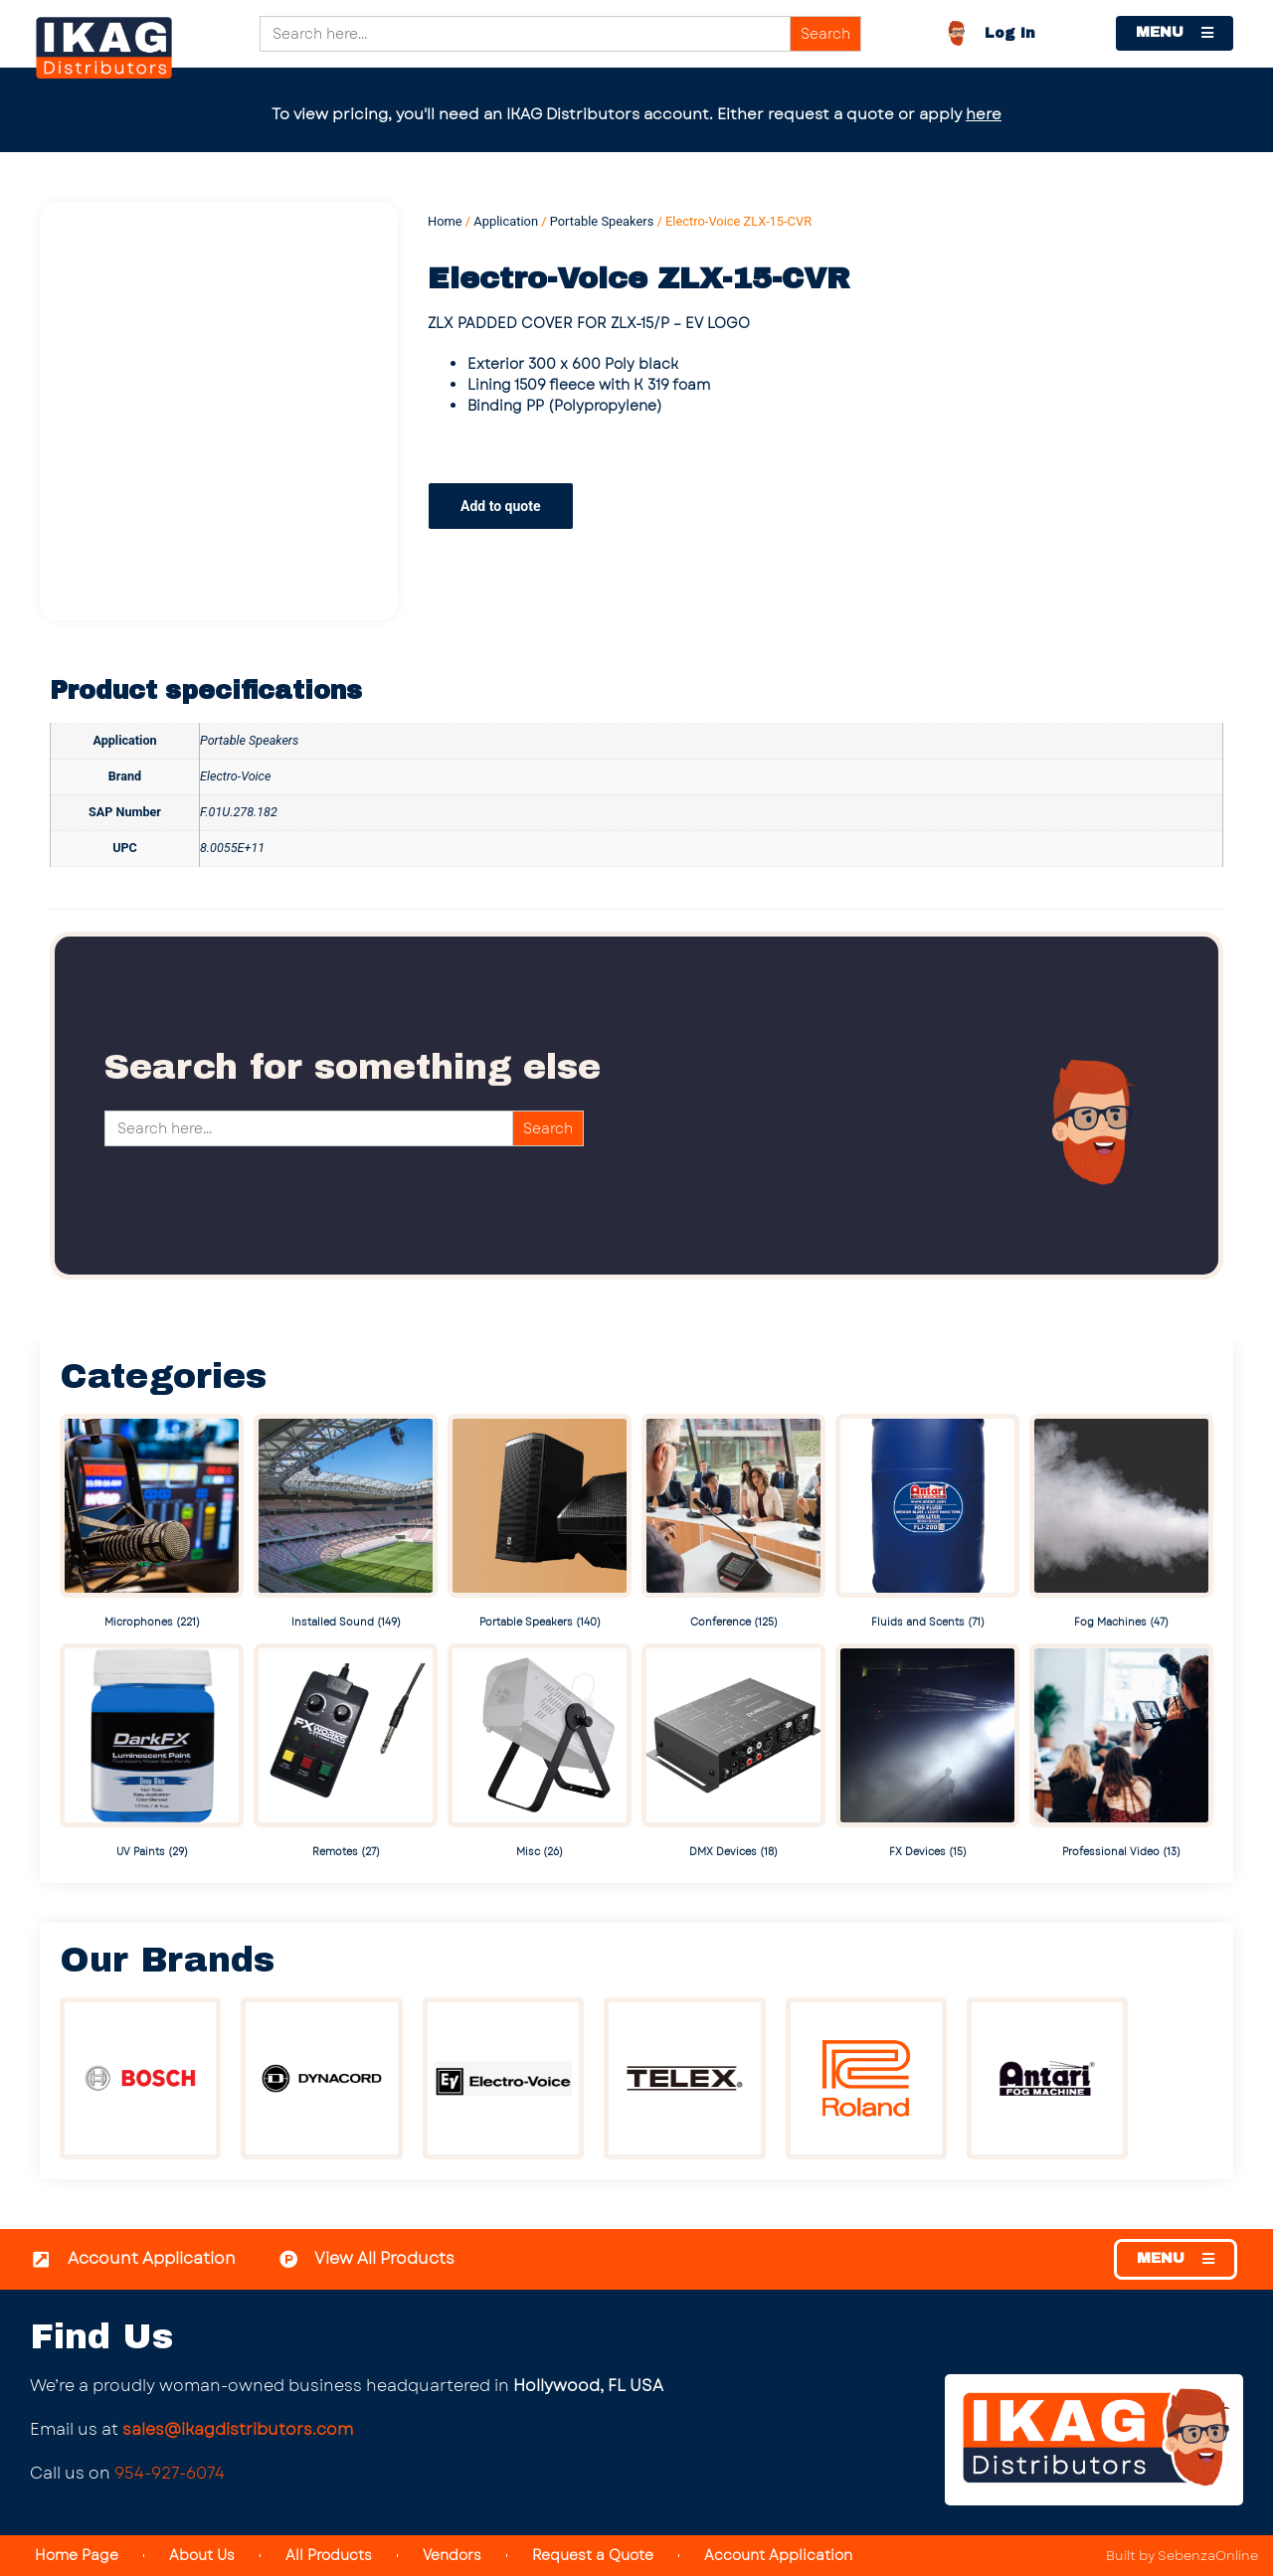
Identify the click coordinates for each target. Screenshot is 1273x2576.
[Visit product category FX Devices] (927, 1753)
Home (445, 221)
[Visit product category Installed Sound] (346, 1523)
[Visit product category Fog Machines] (1121, 1523)
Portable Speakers (602, 221)
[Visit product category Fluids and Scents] (927, 1523)
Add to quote (500, 506)
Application (505, 221)
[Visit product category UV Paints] (152, 1753)
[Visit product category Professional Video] (1121, 1753)
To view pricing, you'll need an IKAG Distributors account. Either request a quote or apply (636, 114)
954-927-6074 (169, 2473)
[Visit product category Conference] (733, 1523)
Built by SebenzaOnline (1182, 2555)
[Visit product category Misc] (540, 1753)
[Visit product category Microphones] (152, 1523)
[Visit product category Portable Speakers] (540, 1523)
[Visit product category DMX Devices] (733, 1753)
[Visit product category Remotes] (346, 1753)
